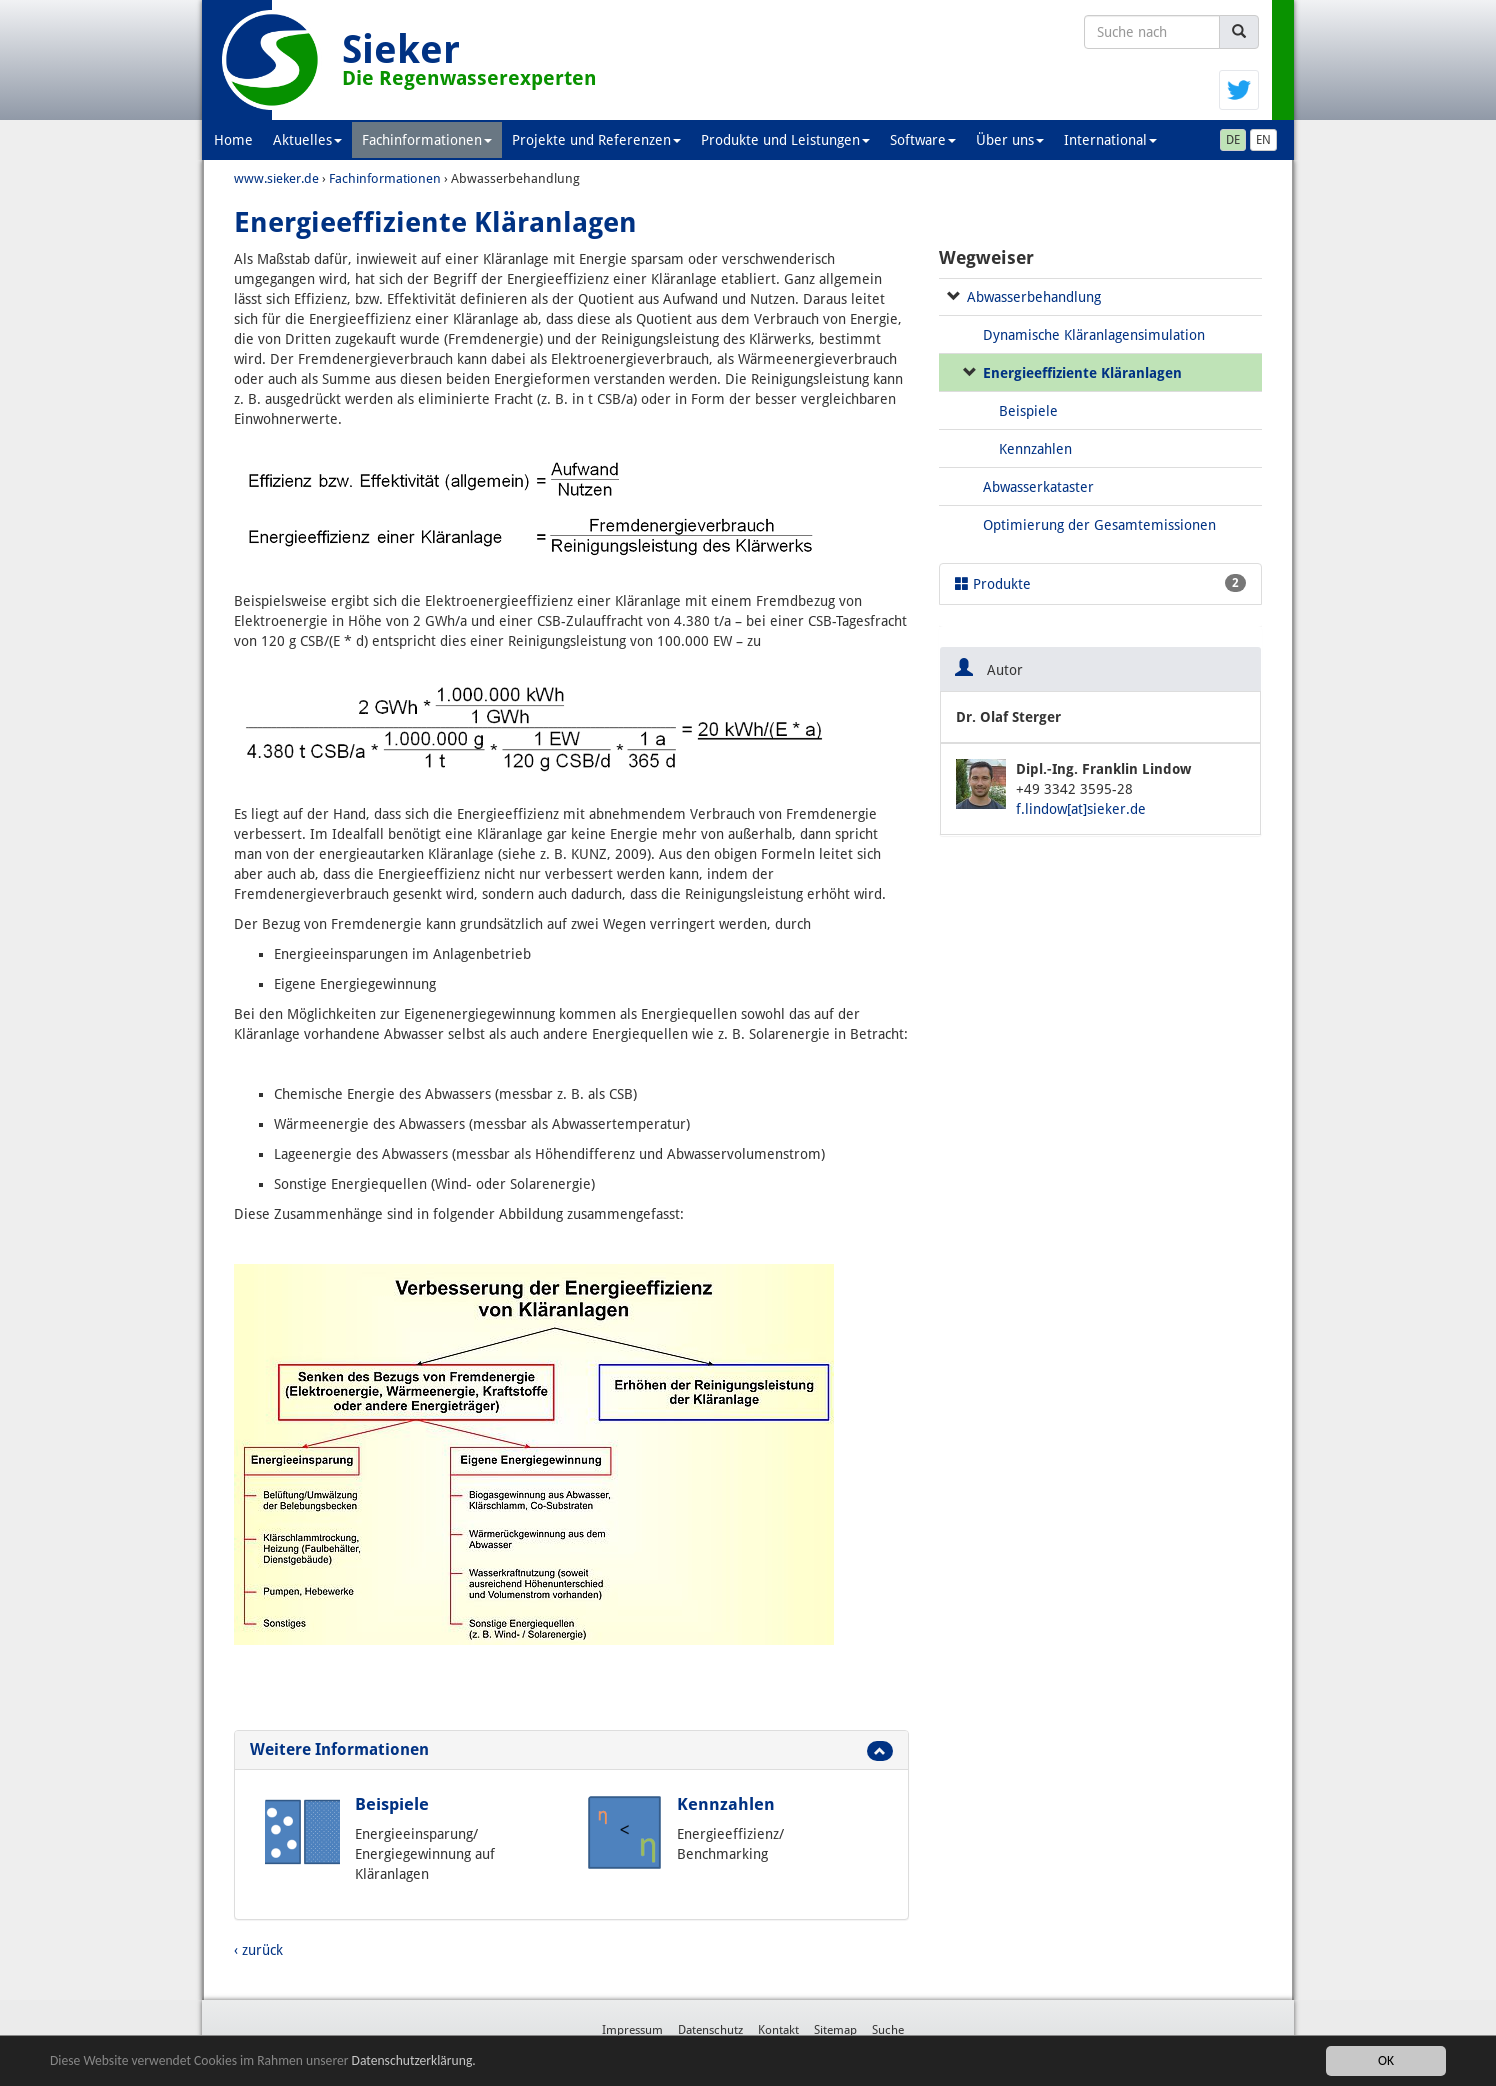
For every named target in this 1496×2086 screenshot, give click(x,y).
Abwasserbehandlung (1034, 297)
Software (923, 140)
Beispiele (392, 1804)
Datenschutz (710, 2030)
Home (233, 140)
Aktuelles (307, 140)
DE (1233, 140)
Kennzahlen (726, 1804)
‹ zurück (258, 1950)
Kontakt (778, 2030)
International (1110, 140)
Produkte (1100, 583)
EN (1263, 140)
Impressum (632, 2030)
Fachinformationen (427, 140)
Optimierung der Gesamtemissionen (1099, 525)
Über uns (1010, 140)
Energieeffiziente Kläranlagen (1082, 373)
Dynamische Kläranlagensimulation (1094, 335)
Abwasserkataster (1038, 487)
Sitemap (835, 2030)
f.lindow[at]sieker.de (1081, 809)
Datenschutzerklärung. (414, 2060)
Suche (888, 2030)
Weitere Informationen (339, 1749)
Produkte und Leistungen (785, 140)
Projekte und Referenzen (596, 140)
